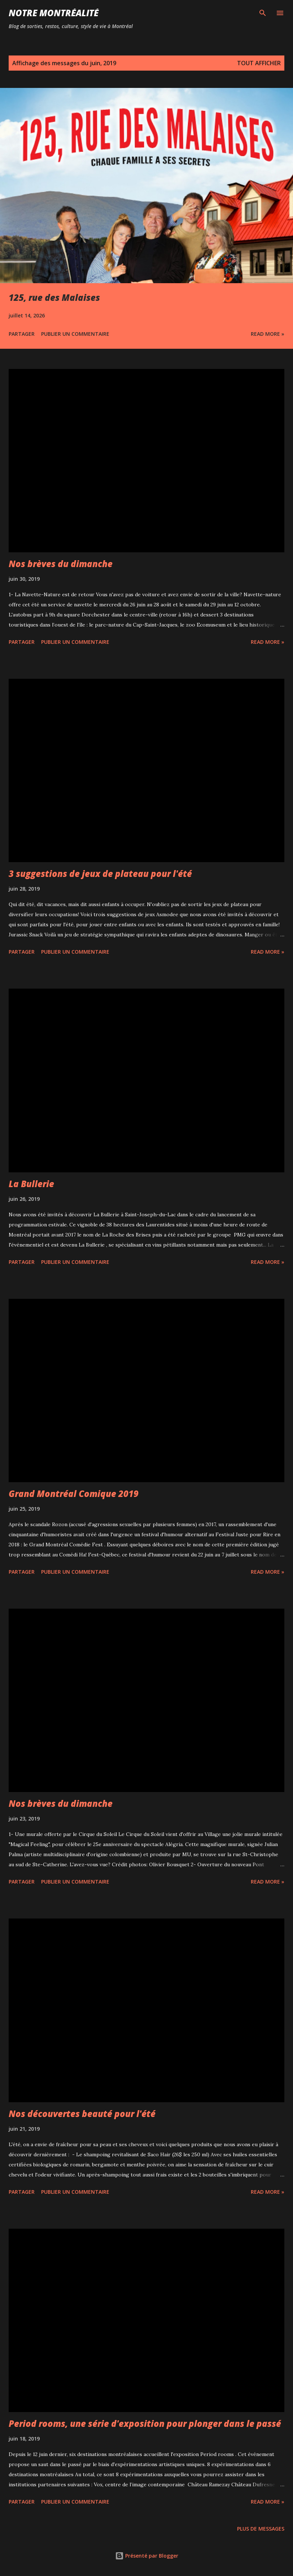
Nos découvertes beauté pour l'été (82, 2114)
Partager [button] (22, 333)
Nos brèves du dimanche (61, 564)
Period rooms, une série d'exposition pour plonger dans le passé (145, 2423)
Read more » (267, 333)
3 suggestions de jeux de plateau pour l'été (100, 873)
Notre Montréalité (54, 13)
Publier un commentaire (75, 333)
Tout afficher (259, 63)
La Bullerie (31, 1184)
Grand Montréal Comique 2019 (74, 1493)
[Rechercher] (262, 13)
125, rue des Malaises (54, 297)
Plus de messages (260, 2528)
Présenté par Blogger (146, 2555)
